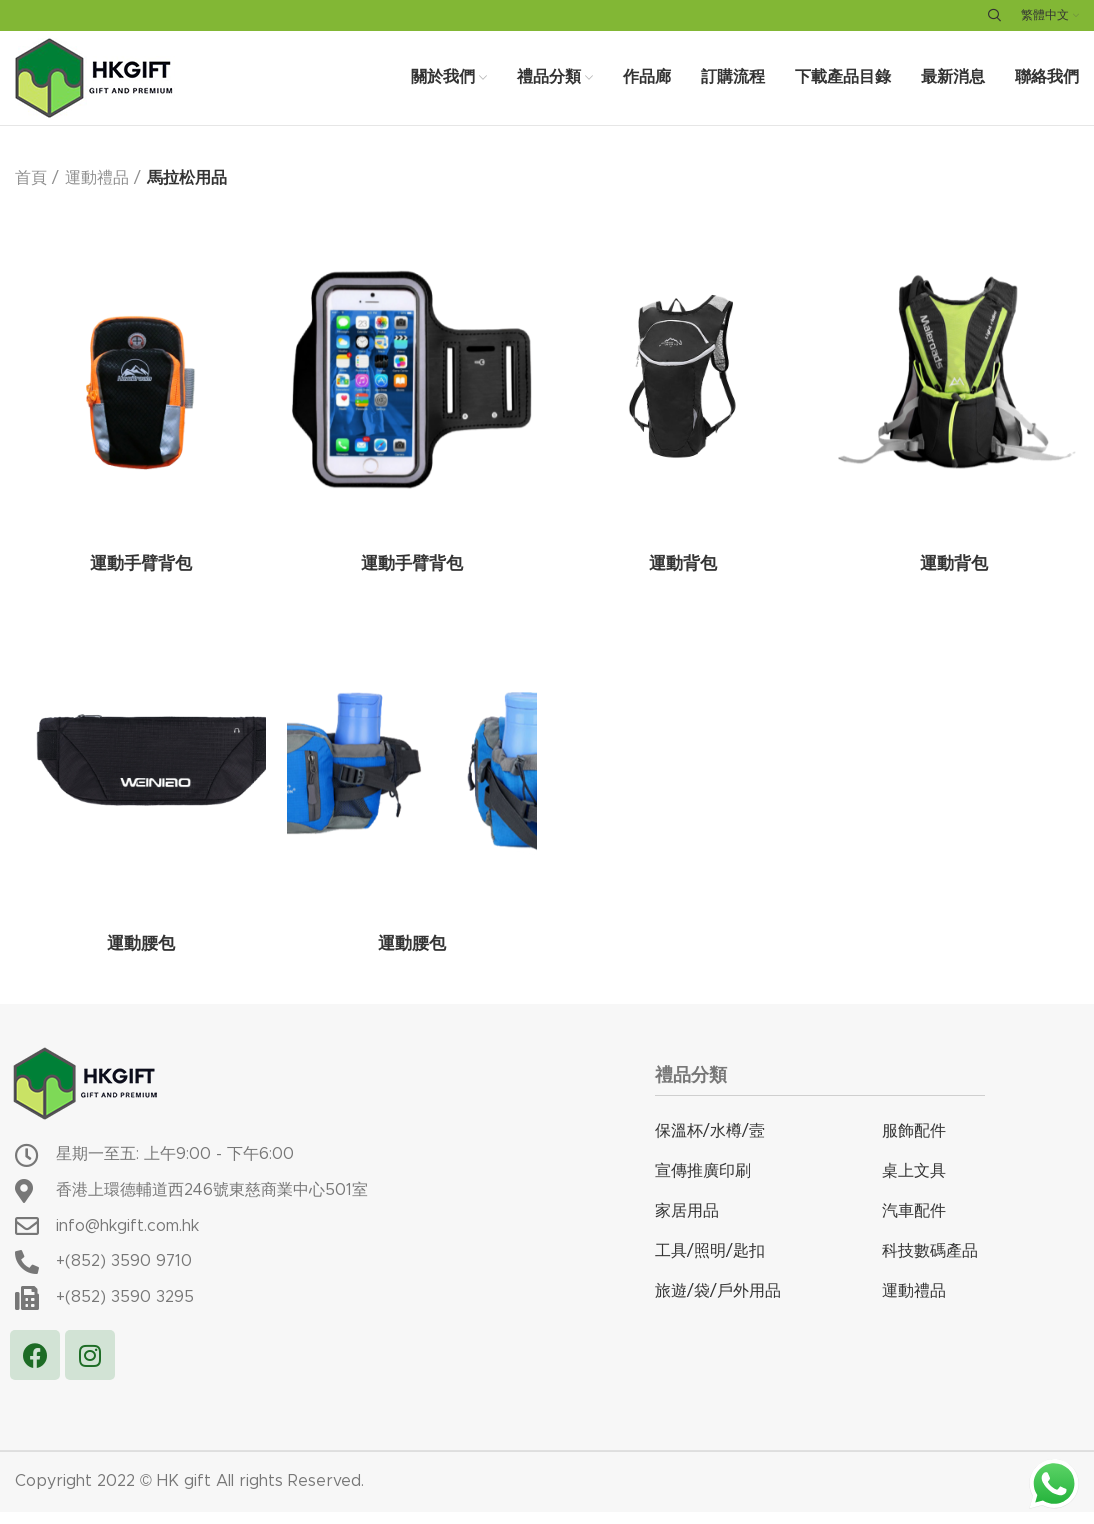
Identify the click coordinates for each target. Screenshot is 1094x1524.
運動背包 (683, 579)
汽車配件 (914, 1224)
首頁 (31, 192)
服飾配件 (914, 1144)
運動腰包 (141, 959)
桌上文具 (914, 1184)
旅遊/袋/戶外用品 (718, 1304)
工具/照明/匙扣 (710, 1264)
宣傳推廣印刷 (703, 1184)
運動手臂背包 (141, 579)
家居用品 (687, 1224)
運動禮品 (97, 192)
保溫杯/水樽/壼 (710, 1144)
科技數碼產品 (930, 1264)
